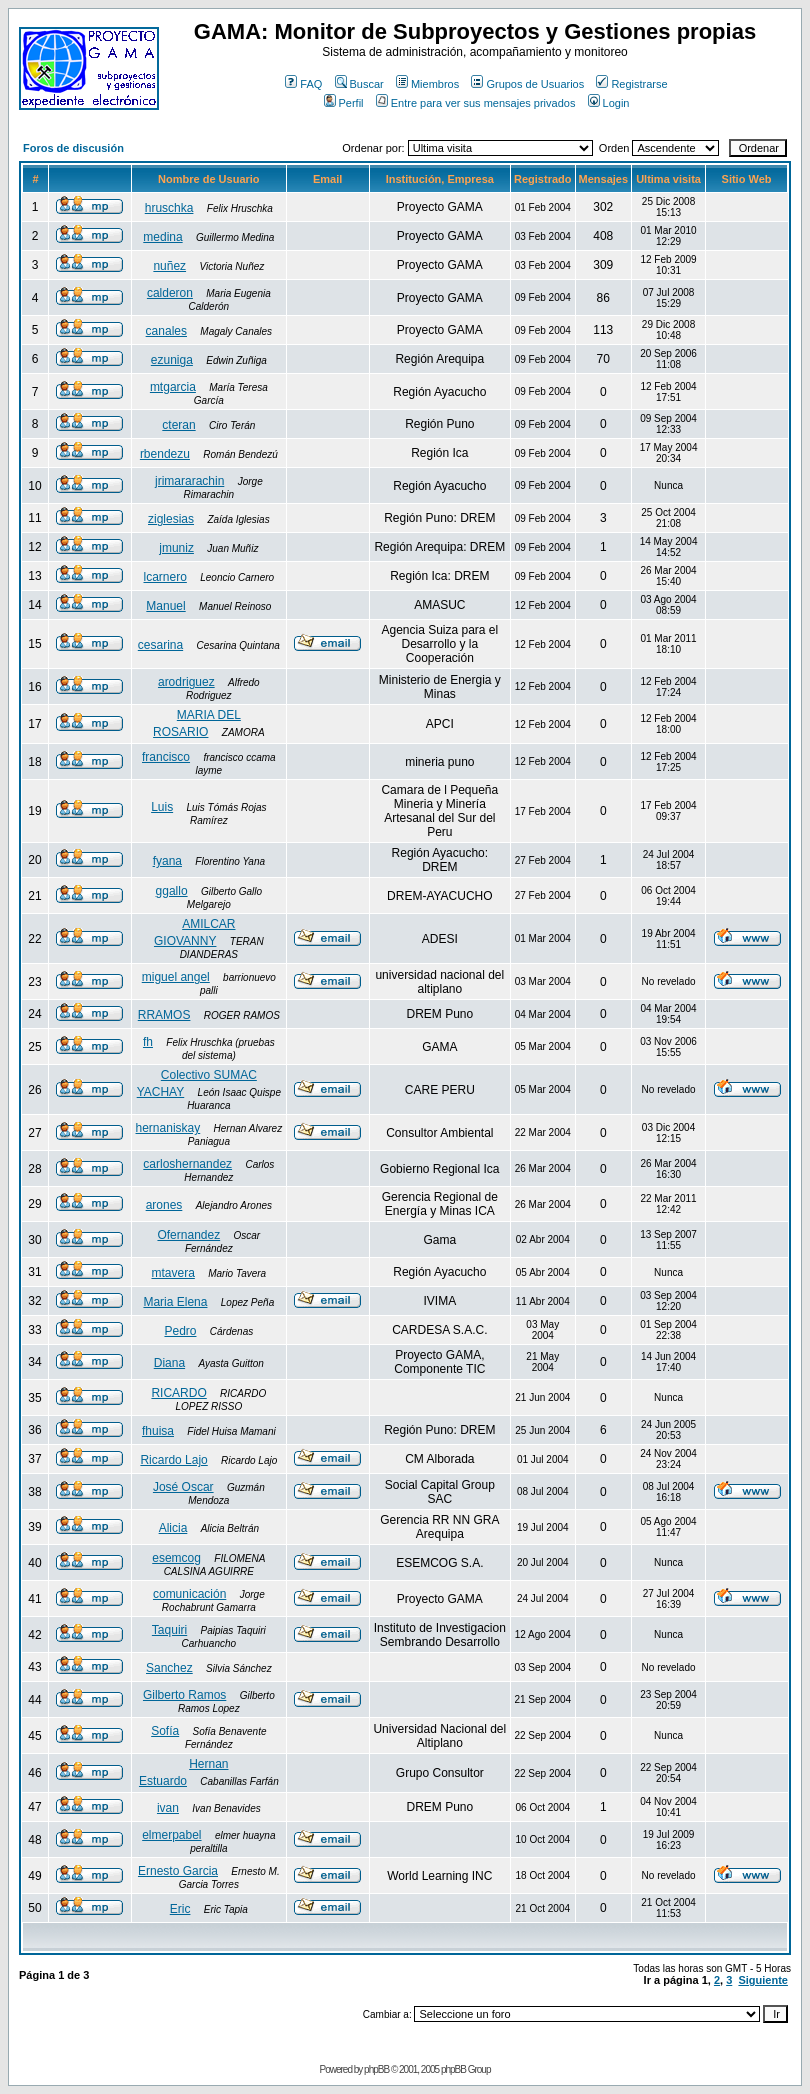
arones (164, 1205)
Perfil (344, 103)
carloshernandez (187, 1164)
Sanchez (169, 1668)
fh (148, 1042)
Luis (162, 807)
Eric (180, 1909)
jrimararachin (189, 481)
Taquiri (169, 1630)
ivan (168, 1808)
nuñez (169, 266)
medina (162, 237)
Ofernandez (188, 1235)
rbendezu (165, 454)
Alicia (173, 1528)
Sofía (165, 1731)
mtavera (172, 1273)
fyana (167, 861)
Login (609, 103)
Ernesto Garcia (178, 1871)
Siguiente (763, 1980)
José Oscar (183, 1487)
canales (166, 331)
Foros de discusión (73, 148)
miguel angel (176, 977)
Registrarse (631, 84)
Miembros (427, 84)
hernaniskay (168, 1128)
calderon (170, 293)
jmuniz (176, 548)
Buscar (359, 84)
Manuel (165, 606)
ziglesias (171, 519)
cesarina (160, 645)
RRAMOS (164, 1015)
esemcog (176, 1558)
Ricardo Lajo (173, 1460)
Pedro (180, 1331)
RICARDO (178, 1393)
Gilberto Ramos (184, 1695)
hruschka (169, 208)
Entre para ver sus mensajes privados (476, 103)
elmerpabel (171, 1835)
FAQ (303, 84)
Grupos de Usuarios (527, 84)
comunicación (189, 1594)
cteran (178, 425)
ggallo (172, 891)
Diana (169, 1363)
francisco (166, 757)
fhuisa (158, 1431)
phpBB (376, 2069)
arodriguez (186, 682)
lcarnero (165, 577)
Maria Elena (175, 1302)
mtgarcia (173, 387)
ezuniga (172, 360)
